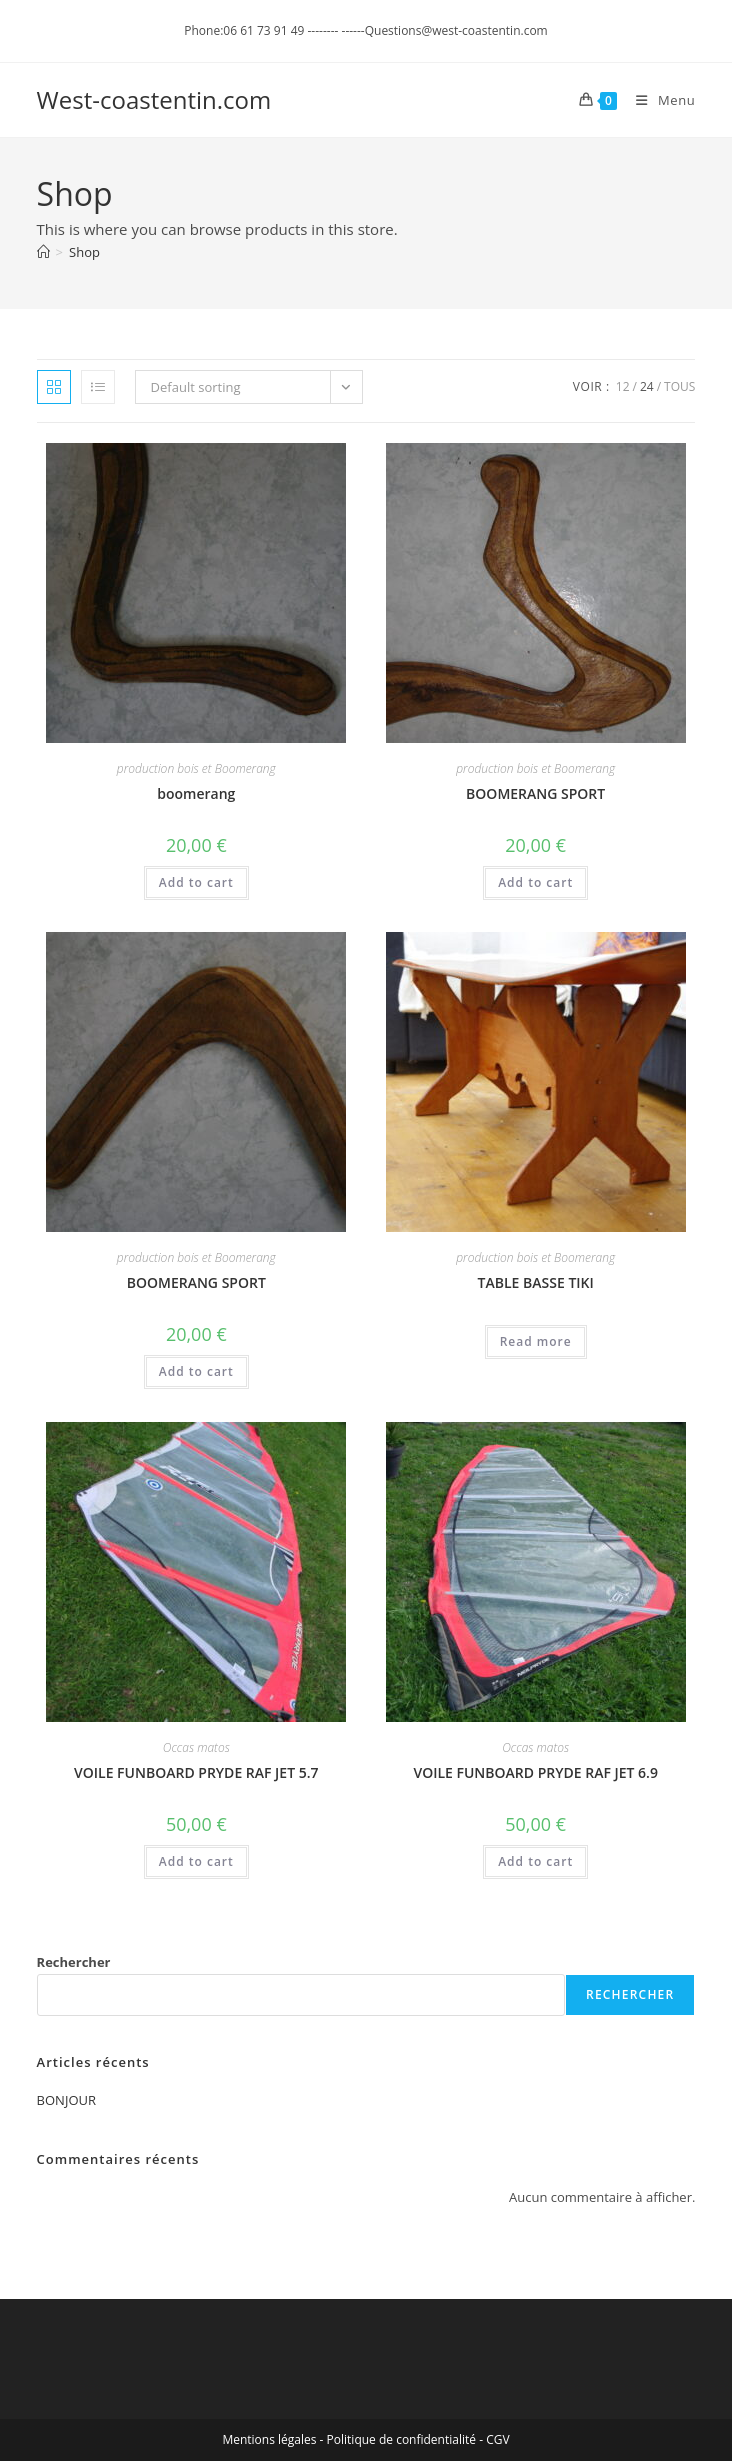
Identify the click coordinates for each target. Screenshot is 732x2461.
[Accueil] (43, 252)
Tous (679, 386)
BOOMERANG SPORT (535, 793)
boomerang (196, 793)
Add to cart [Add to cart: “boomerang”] (196, 882)
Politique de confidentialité (401, 2439)
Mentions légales (269, 2439)
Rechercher (74, 1962)
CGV (497, 2439)
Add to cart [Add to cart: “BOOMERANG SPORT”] (535, 882)
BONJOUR (66, 2100)
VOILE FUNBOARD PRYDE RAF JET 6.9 (535, 1772)
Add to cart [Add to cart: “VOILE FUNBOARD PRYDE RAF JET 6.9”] (535, 1861)
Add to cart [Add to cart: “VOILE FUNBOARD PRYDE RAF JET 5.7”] (196, 1861)
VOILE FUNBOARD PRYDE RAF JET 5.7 (196, 1772)
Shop (84, 252)
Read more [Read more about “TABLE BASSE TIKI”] (536, 1341)
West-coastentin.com (154, 99)
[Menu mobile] (658, 100)
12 (623, 386)
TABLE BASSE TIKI (536, 1282)
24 (647, 386)
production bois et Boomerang (196, 768)
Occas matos (196, 1747)
